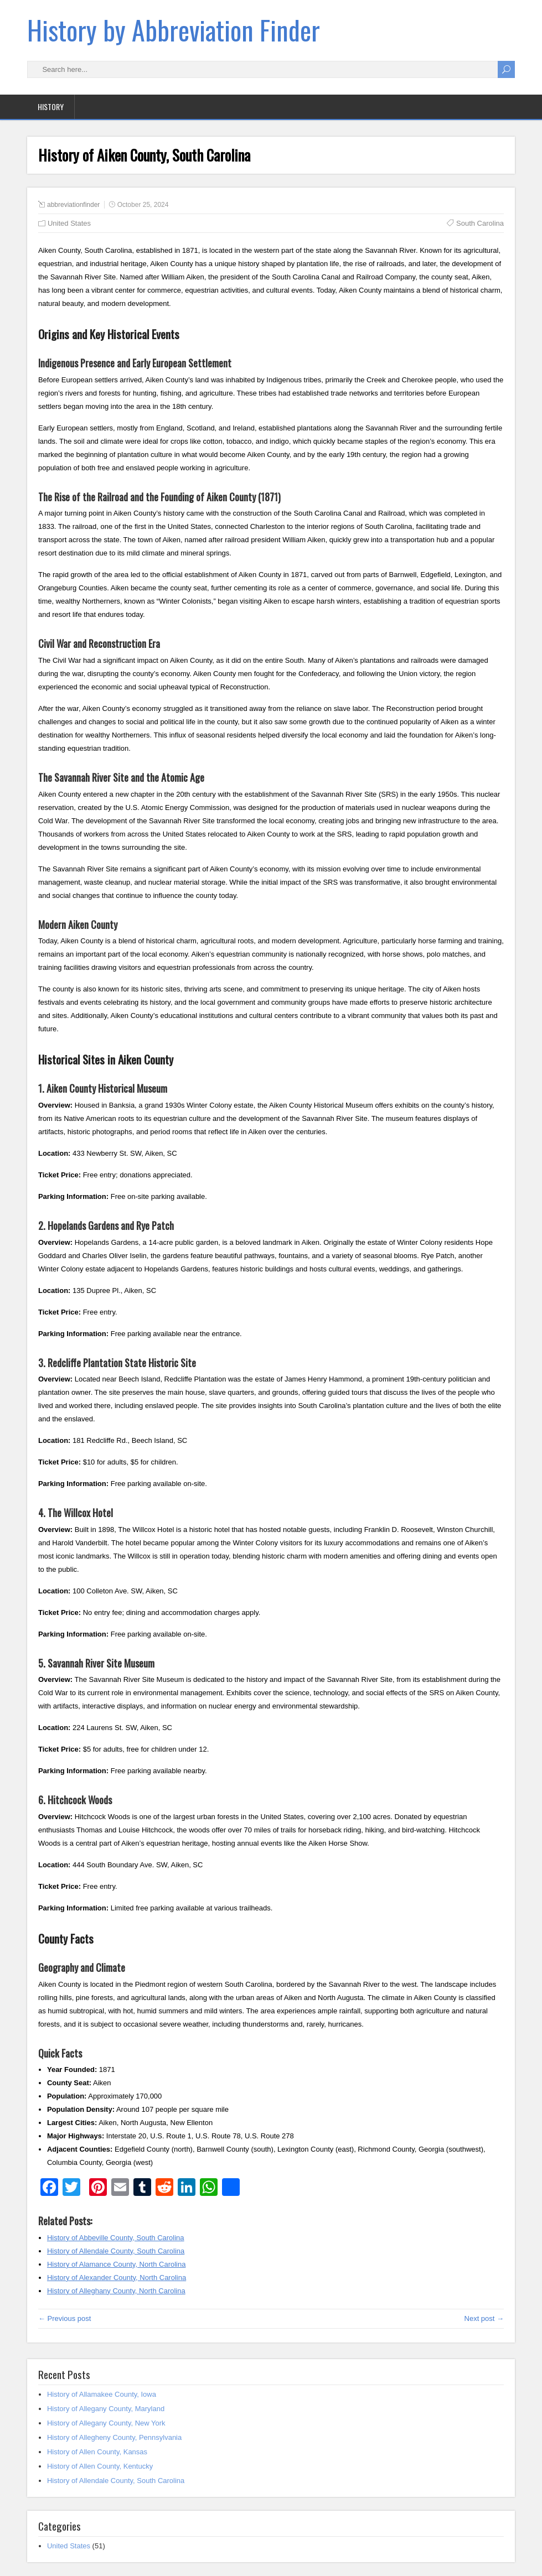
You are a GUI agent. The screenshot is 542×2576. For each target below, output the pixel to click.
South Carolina (480, 223)
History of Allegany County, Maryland (105, 2408)
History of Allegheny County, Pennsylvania (114, 2437)
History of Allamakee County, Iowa (101, 2394)
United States (69, 223)
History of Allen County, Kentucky (100, 2466)
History (51, 106)
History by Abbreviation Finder (173, 29)
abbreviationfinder (73, 205)
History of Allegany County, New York (106, 2423)
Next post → (484, 2318)
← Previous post (64, 2318)
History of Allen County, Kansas (97, 2452)
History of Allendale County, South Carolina (115, 2480)
